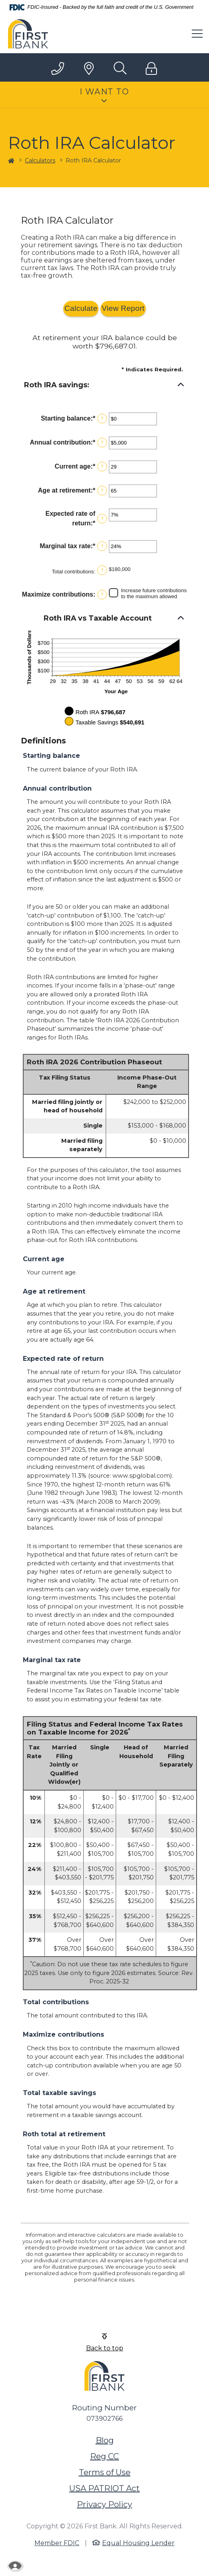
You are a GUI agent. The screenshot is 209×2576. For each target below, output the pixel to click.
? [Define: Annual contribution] (102, 442)
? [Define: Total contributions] (102, 570)
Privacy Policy (104, 2504)
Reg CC (104, 2456)
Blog (105, 2440)
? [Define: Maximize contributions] (102, 594)
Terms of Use (105, 2472)
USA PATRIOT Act (104, 2488)
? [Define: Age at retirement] (102, 490)
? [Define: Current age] (102, 466)
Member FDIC (56, 2543)
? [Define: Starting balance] (102, 418)
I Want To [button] (104, 91)
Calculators (40, 160)
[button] (104, 385)
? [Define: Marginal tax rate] (102, 546)
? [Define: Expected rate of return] (102, 518)
